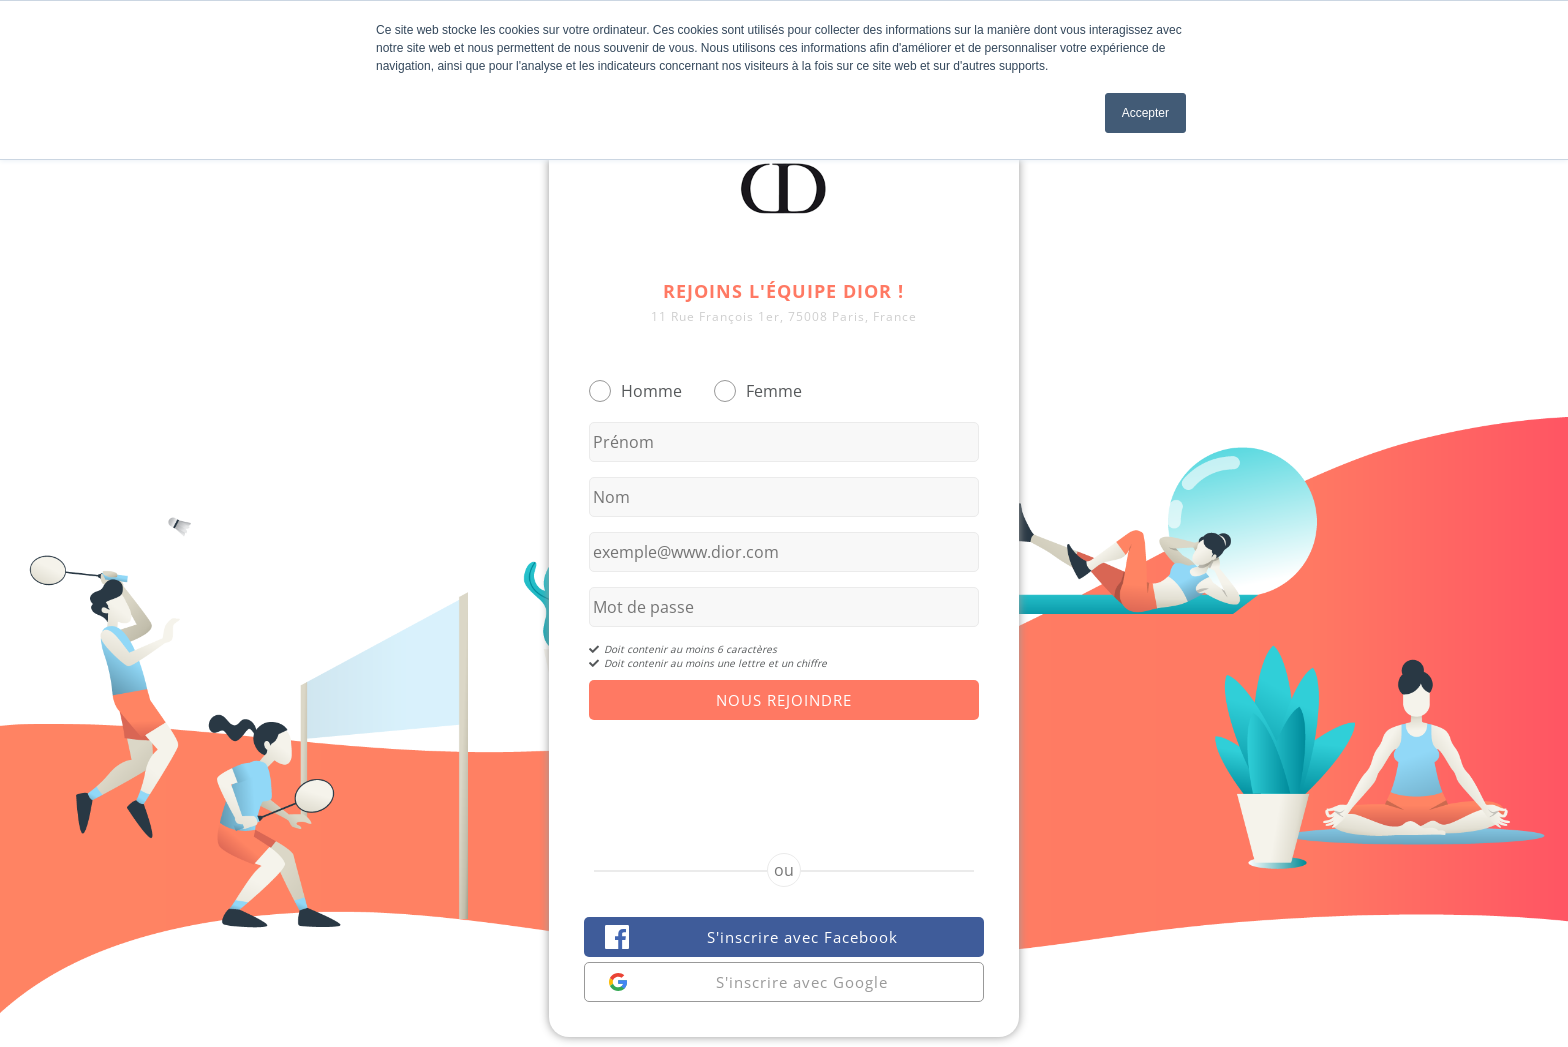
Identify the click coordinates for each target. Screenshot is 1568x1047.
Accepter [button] (1145, 113)
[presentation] (784, 769)
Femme (774, 391)
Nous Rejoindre (784, 700)
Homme (651, 391)
